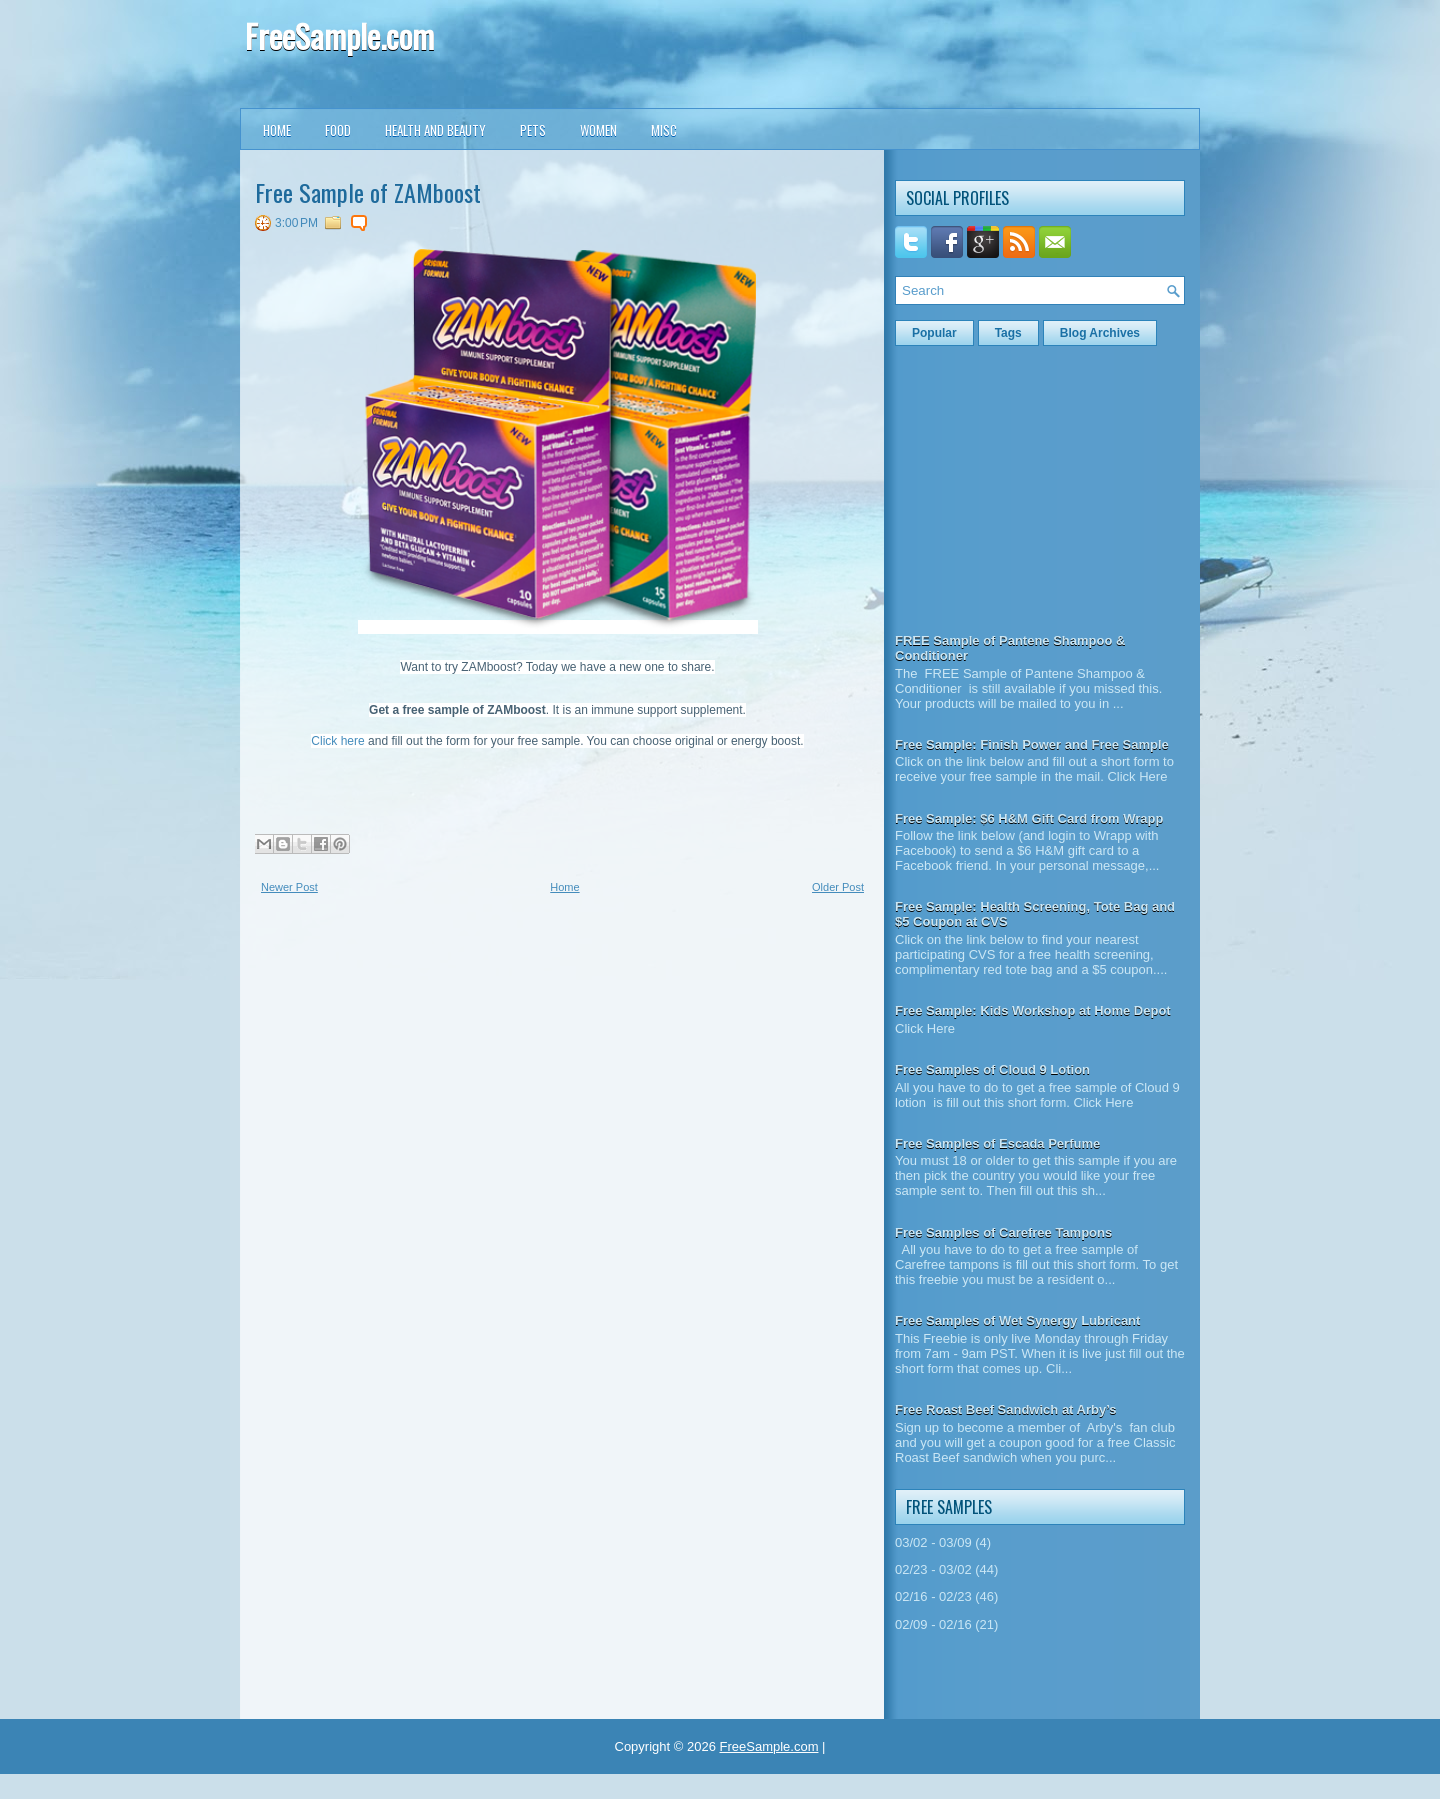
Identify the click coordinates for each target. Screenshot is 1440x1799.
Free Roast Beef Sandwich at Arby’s (1006, 1409)
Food (338, 130)
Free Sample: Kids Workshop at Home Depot (1033, 1010)
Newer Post (289, 887)
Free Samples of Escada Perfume (997, 1143)
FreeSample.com (339, 35)
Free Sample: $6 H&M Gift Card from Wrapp (1029, 818)
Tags (1008, 333)
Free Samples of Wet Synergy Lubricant (1017, 1320)
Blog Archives (1100, 333)
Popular (934, 333)
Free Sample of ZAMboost (368, 192)
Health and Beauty (435, 130)
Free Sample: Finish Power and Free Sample (1032, 744)
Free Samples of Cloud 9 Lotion (992, 1069)
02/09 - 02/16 (933, 1624)
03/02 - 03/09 (933, 1542)
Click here (337, 741)
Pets (533, 130)
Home (277, 130)
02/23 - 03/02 (933, 1569)
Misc (664, 130)
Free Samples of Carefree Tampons (1003, 1232)
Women (598, 130)
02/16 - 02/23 (933, 1596)
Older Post (838, 887)
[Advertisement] (405, 1055)
